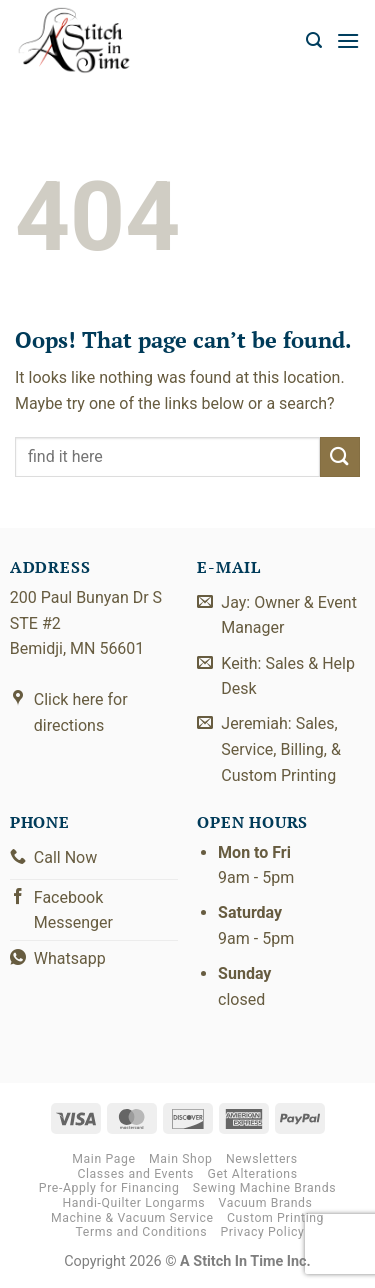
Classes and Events (135, 1174)
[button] (314, 40)
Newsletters (262, 1159)
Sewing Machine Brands (264, 1188)
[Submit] (340, 456)
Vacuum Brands (266, 1203)
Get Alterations (253, 1174)
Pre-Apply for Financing (109, 1188)
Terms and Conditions (141, 1232)
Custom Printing (275, 1218)
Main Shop (180, 1159)
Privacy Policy (263, 1232)
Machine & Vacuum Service (132, 1218)
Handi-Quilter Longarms (133, 1203)
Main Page (103, 1159)
